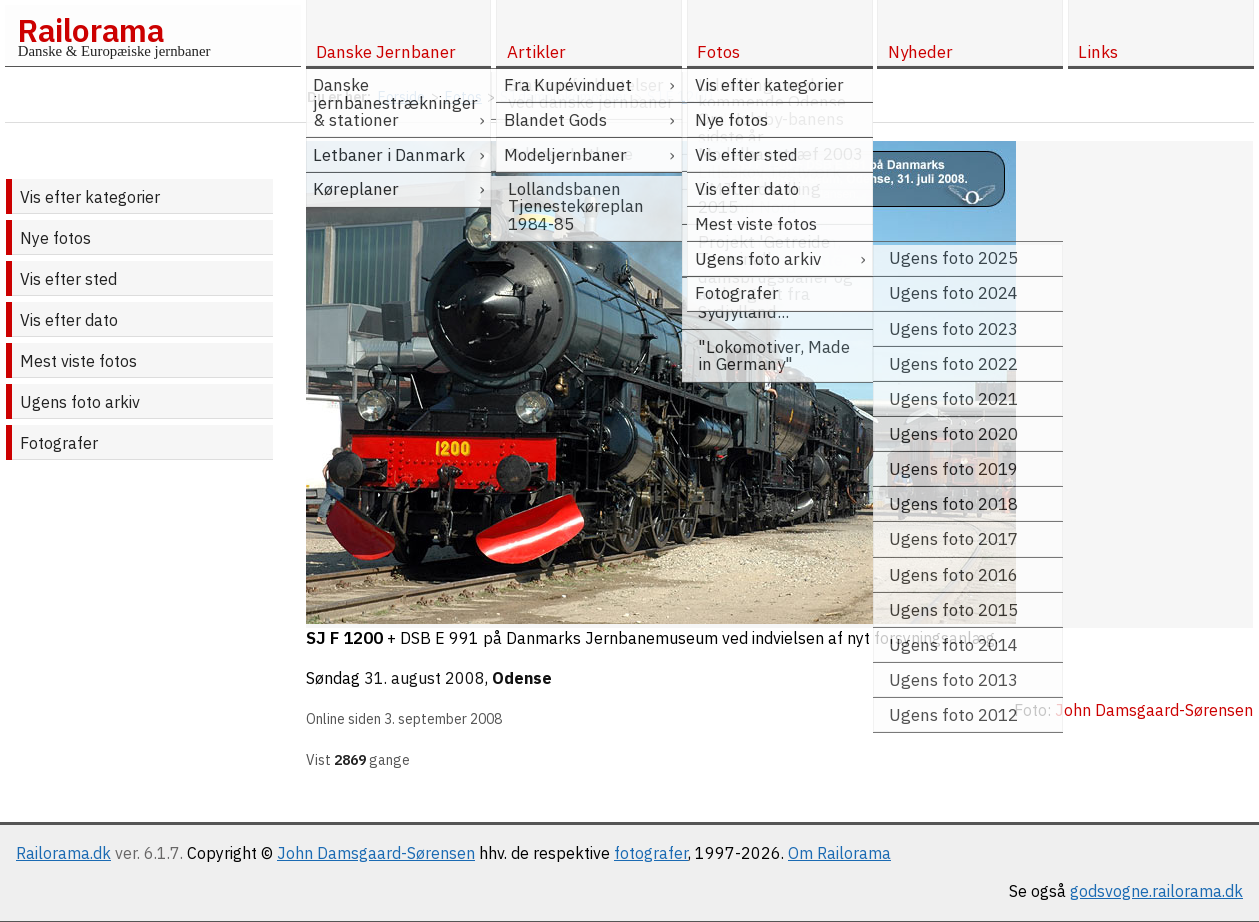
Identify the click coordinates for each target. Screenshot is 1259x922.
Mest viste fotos (78, 361)
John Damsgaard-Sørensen (376, 853)
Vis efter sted (68, 279)
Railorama (90, 30)
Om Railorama (839, 853)
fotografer (651, 853)
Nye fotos (55, 238)
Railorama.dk (63, 853)
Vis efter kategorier (90, 197)
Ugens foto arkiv (80, 402)
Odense (522, 678)
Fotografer (59, 443)
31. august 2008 (424, 678)
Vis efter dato (69, 320)
